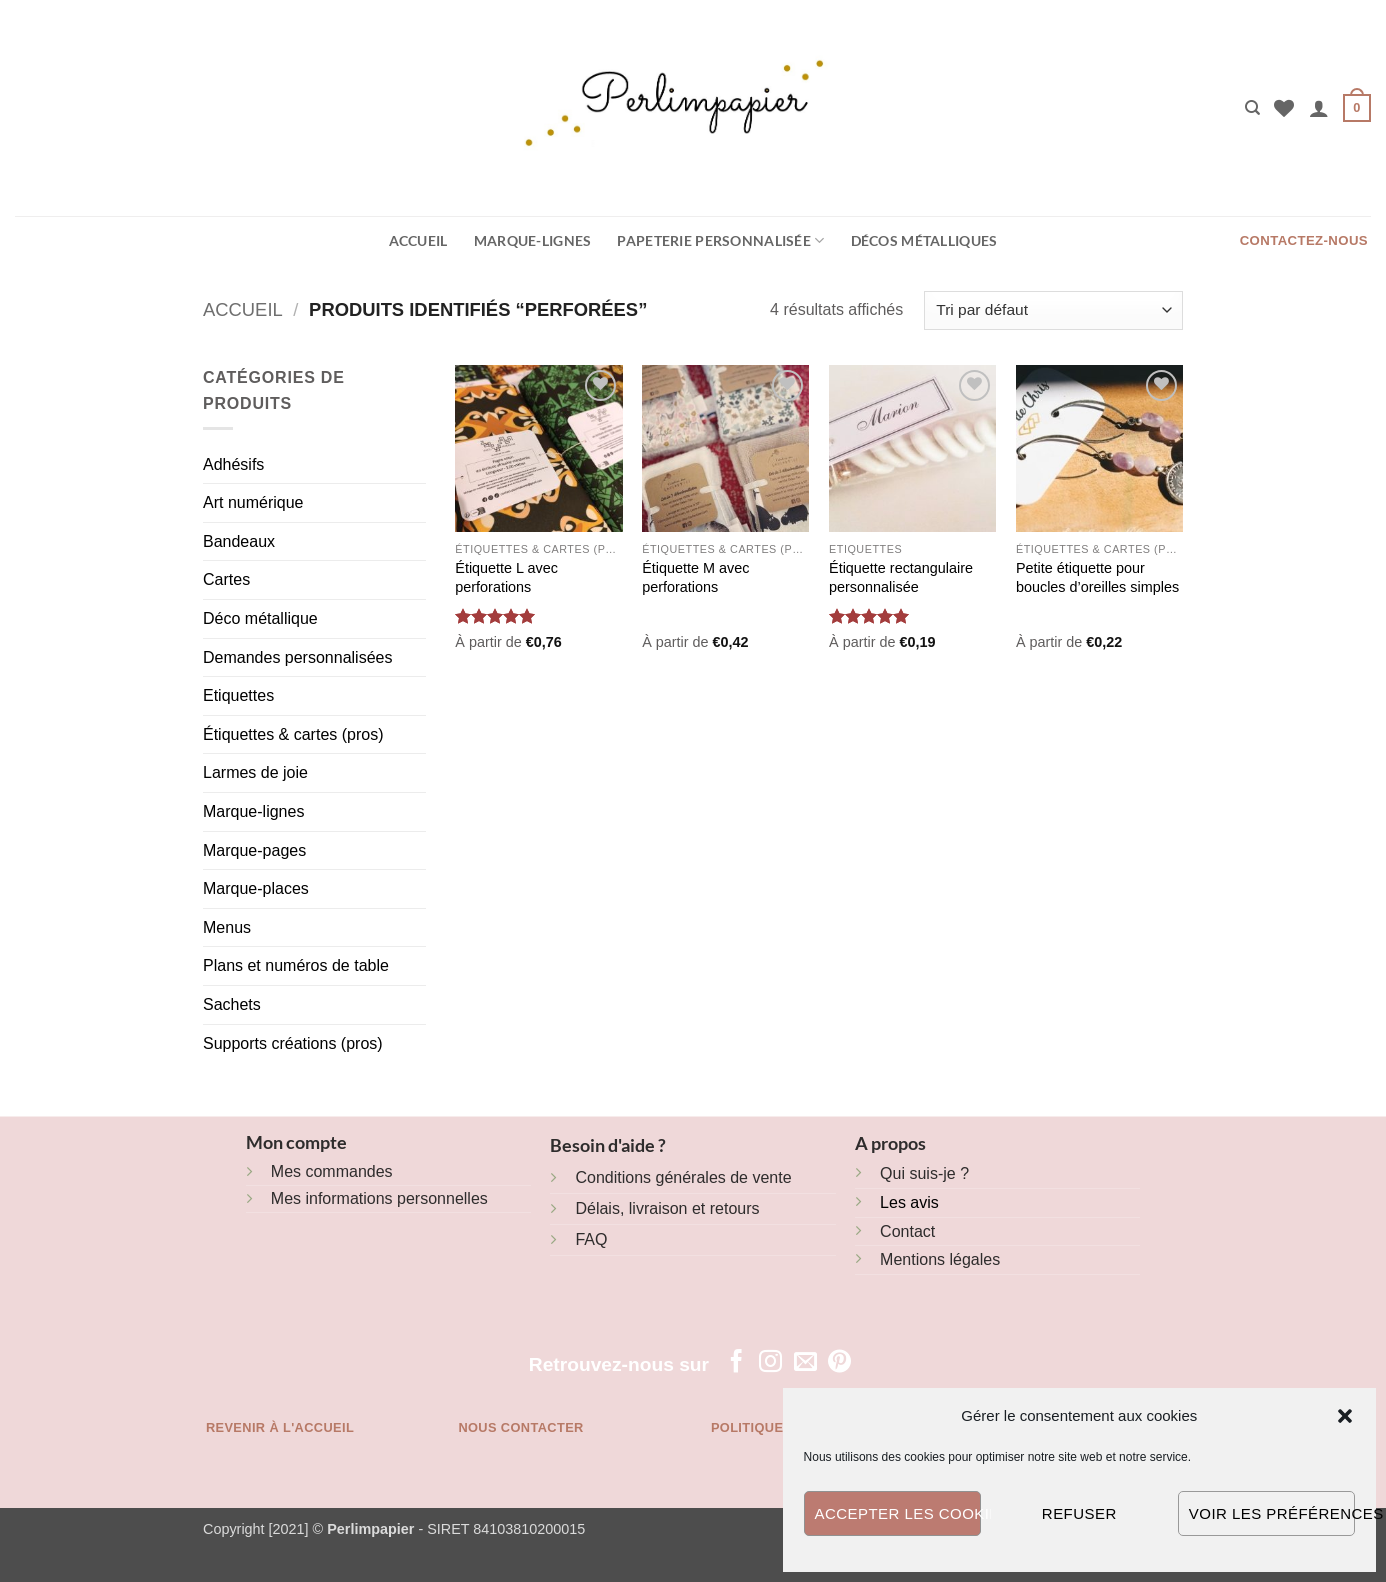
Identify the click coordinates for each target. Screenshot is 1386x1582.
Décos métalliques (924, 240)
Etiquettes (238, 695)
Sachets (232, 1004)
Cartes (226, 579)
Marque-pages (254, 850)
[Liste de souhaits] (1284, 108)
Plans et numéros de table (296, 965)
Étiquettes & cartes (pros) (293, 734)
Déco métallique (260, 618)
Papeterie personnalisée (720, 240)
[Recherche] (1252, 108)
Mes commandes (332, 1171)
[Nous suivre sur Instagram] (770, 1363)
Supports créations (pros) (293, 1043)
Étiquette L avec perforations (506, 577)
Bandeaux (239, 541)
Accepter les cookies (898, 1513)
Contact (907, 1231)
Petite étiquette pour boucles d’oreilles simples (1097, 577)
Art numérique (253, 502)
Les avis (909, 1202)
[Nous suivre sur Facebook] (736, 1363)
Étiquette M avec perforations (695, 577)
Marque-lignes (533, 240)
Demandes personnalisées (297, 657)
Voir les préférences (1272, 1513)
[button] (1345, 1416)
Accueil (418, 240)
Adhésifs (233, 464)
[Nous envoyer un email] (805, 1363)
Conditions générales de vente (683, 1177)
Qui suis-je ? (924, 1173)
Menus (227, 927)
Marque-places (256, 888)
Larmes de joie (255, 772)
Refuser (1079, 1513)
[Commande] (1053, 310)
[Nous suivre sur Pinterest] (839, 1363)
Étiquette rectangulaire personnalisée (901, 577)
